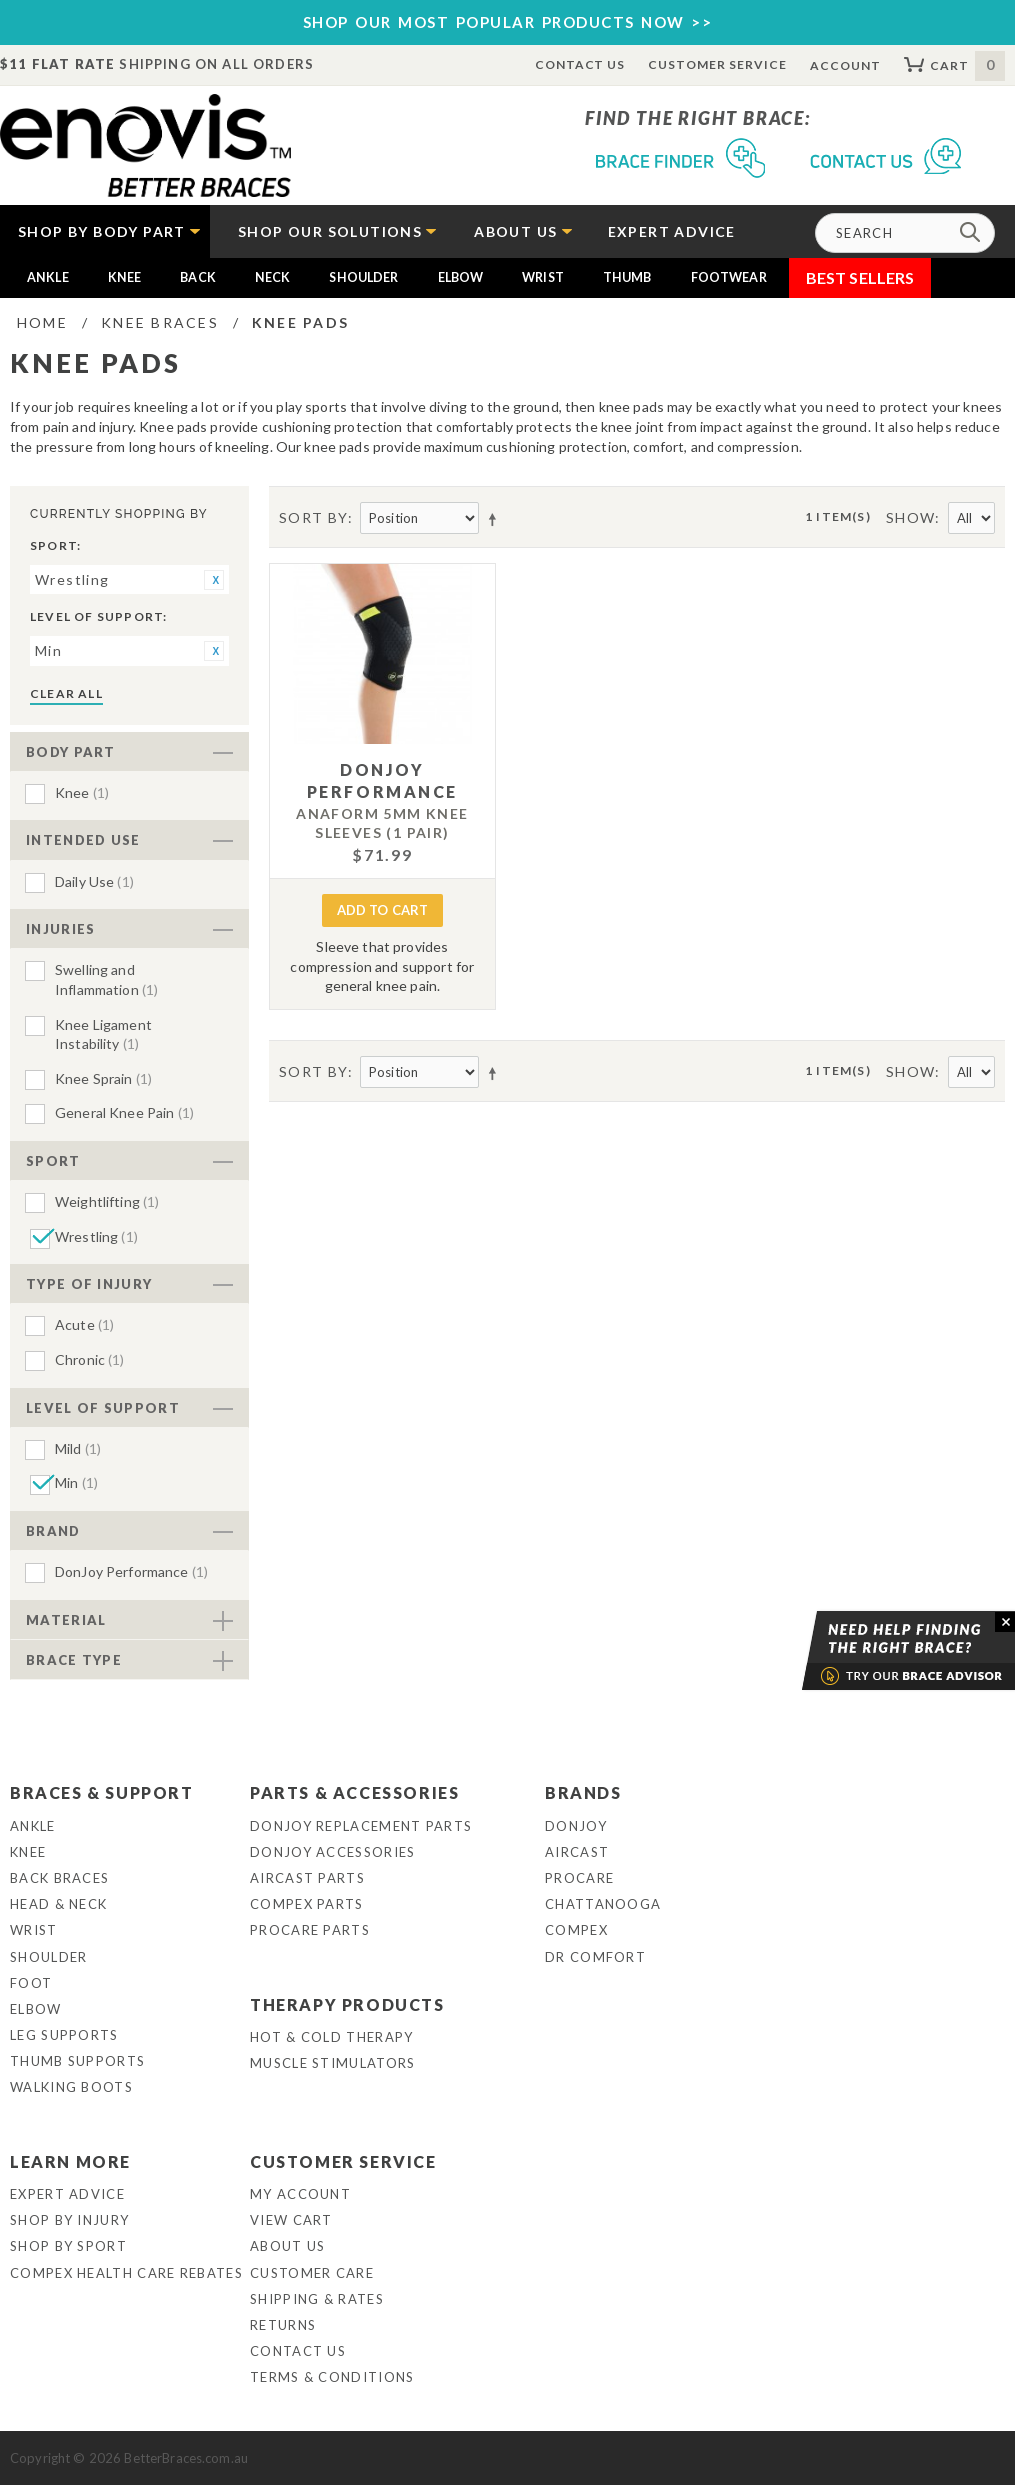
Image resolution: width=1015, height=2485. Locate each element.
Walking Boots (71, 2087)
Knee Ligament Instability (103, 1034)
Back (198, 277)
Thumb (627, 277)
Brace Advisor (883, 1651)
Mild (78, 1448)
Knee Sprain (103, 1078)
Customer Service (717, 64)
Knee (125, 277)
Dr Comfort (595, 1957)
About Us (287, 2246)
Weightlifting (107, 1201)
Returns (283, 2325)
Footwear (729, 277)
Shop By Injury (69, 2220)
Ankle (48, 277)
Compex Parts (307, 1904)
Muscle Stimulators (332, 2063)
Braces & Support (102, 1792)
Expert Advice (67, 2194)
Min (76, 1482)
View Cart (291, 2220)
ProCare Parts (310, 1930)
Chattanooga (603, 1904)
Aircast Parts (307, 1878)
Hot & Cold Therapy (331, 2037)
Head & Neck (58, 1904)
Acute (84, 1324)
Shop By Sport (68, 2246)
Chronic (90, 1359)
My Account (300, 2194)
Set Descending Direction (496, 519)
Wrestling (96, 1236)
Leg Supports (64, 2035)
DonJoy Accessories (332, 1852)
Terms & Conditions (332, 2377)
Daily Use (94, 881)
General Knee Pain (124, 1112)
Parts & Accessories (354, 1792)
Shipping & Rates (317, 2299)
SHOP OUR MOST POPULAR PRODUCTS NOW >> (508, 22)
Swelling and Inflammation (106, 979)
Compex (576, 1930)
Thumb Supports (77, 2061)
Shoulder (363, 277)
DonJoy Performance (131, 1571)
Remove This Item (214, 580)
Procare (579, 1878)
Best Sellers (860, 277)
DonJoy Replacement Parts (361, 1826)
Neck (273, 277)
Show (911, 517)
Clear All (66, 693)
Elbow (461, 277)
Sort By (313, 517)
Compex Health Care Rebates (126, 2273)
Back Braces (59, 1878)
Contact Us (580, 64)
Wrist (543, 277)
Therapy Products (347, 2004)
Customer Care (312, 2273)
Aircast (577, 1852)
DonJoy (576, 1826)
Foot (31, 1983)
